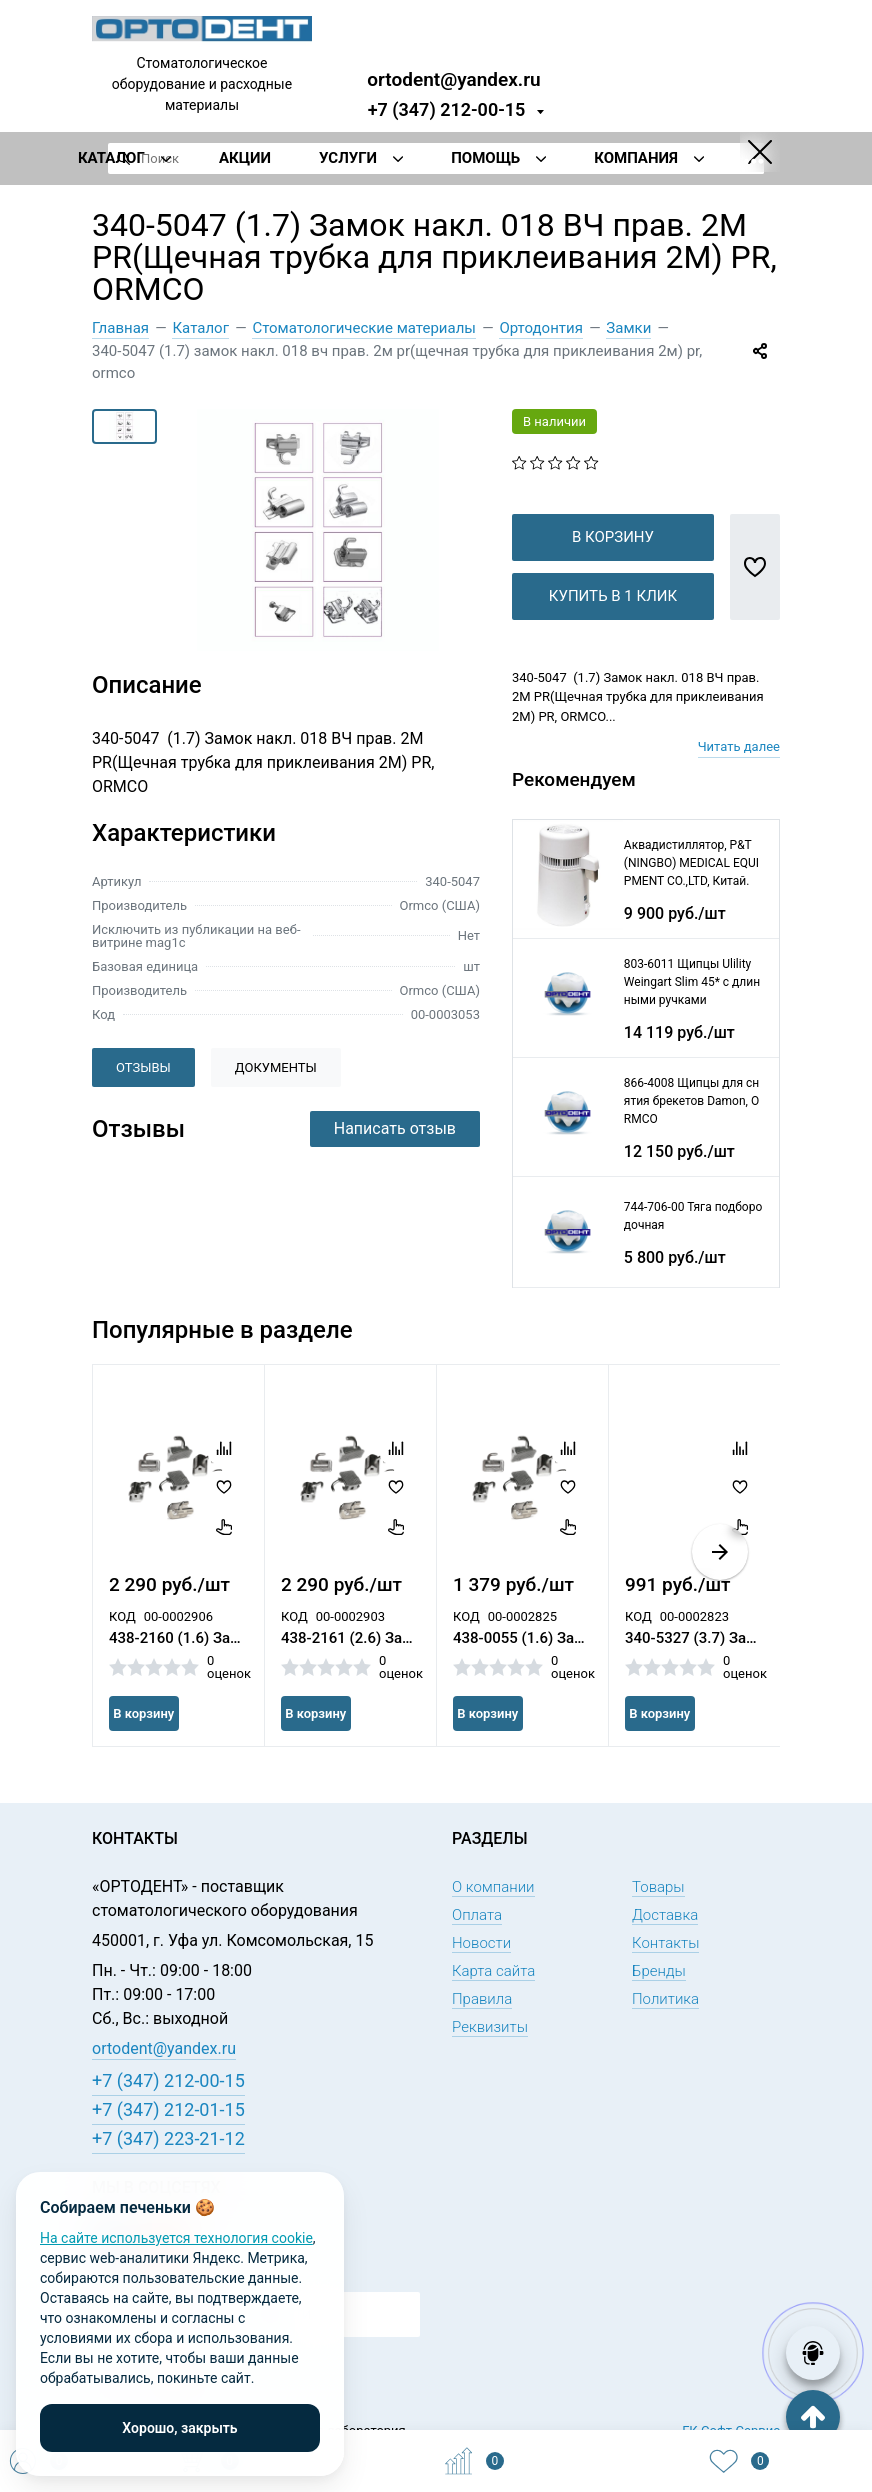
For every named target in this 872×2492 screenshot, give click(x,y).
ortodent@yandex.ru (453, 78)
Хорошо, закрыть (179, 2428)
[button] (720, 1584)
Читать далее (739, 778)
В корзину (613, 569)
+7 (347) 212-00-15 (447, 109)
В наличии (554, 421)
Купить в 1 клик (613, 628)
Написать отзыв (395, 1128)
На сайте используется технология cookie (176, 2238)
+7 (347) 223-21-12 (168, 2138)
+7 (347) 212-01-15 (168, 2109)
